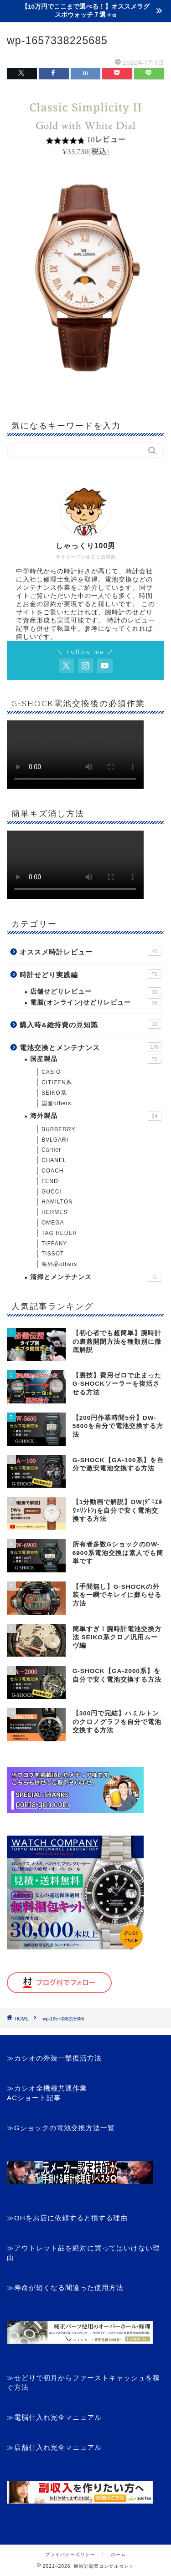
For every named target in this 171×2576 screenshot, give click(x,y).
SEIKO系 (54, 1093)
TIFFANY (54, 1243)
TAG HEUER (59, 1233)
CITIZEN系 (56, 1082)
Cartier (51, 1150)
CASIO (51, 1072)
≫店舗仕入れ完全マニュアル (54, 2447)
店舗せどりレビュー (95, 991)
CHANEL (54, 1160)
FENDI (50, 1181)
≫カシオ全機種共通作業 (47, 2088)
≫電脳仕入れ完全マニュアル (54, 2417)
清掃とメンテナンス (95, 1277)
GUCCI (51, 1192)
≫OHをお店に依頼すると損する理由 (67, 2218)
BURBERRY (58, 1129)
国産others (56, 1103)
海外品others (59, 1264)
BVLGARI (54, 1140)
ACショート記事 (34, 2098)
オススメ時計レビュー (90, 951)
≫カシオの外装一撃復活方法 (54, 2058)
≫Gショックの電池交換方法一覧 (61, 2128)
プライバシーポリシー (70, 2554)
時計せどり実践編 (90, 974)
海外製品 (95, 1116)
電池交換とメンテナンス (90, 1046)
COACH (52, 1171)
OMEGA (52, 1222)
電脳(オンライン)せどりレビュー (95, 1002)
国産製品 (95, 1059)
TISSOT (52, 1253)
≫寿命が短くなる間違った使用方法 (65, 2287)
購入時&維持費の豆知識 (90, 1024)
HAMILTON (57, 1202)
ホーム (118, 2554)
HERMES (54, 1212)
